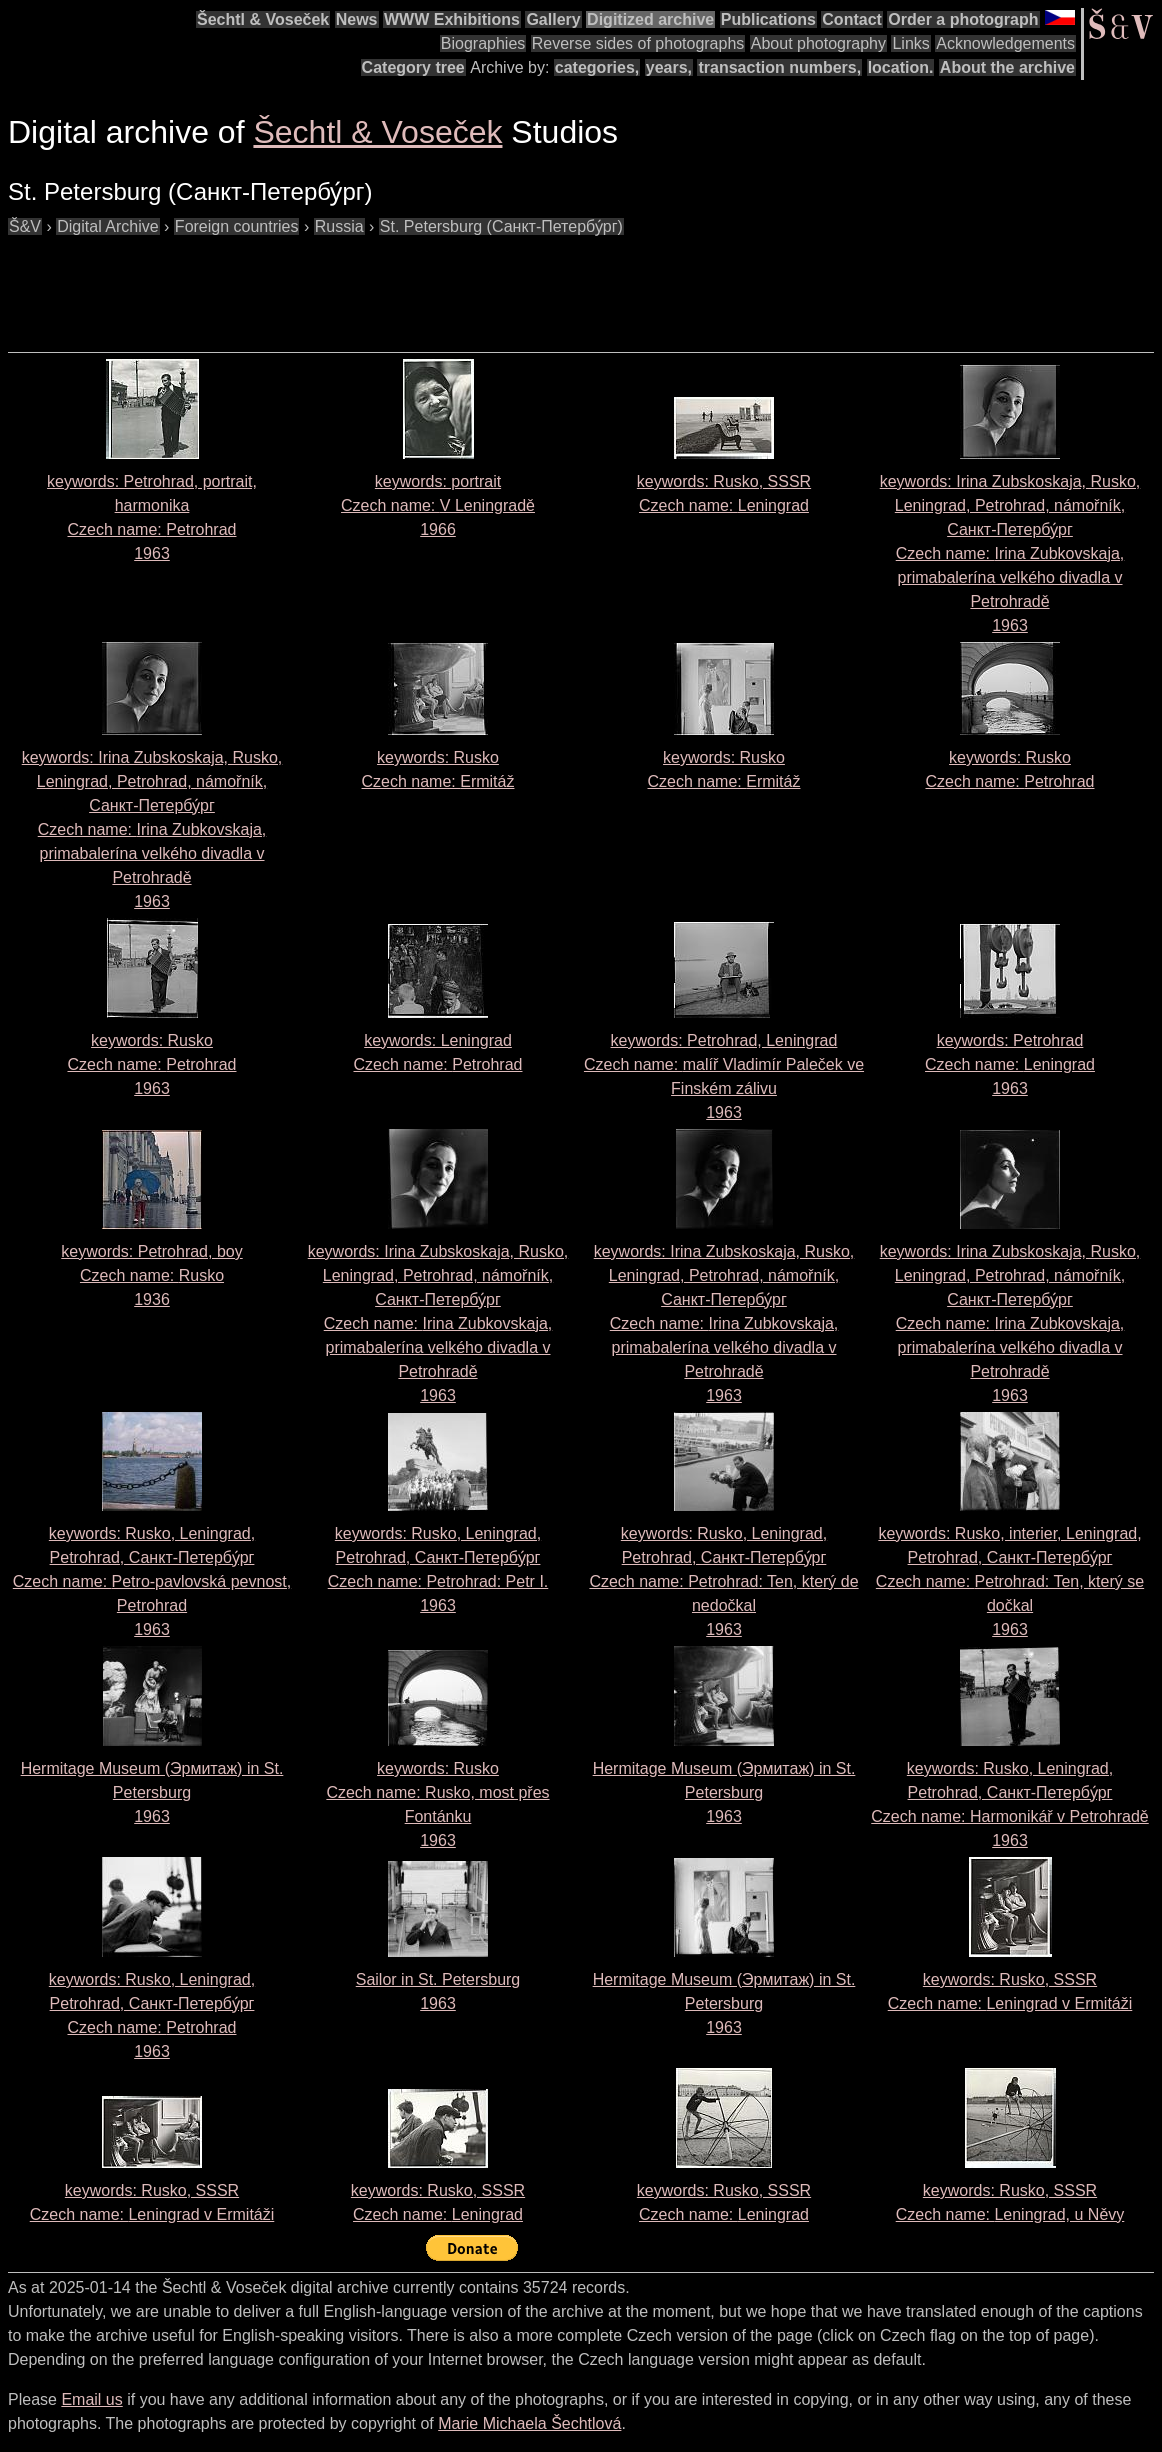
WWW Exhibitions (452, 19)
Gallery (553, 19)
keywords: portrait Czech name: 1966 (438, 505)
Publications (768, 19)
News (357, 19)
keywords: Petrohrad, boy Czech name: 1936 (151, 1275)
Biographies (483, 43)
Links (910, 43)
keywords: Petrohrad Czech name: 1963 (1010, 1064)
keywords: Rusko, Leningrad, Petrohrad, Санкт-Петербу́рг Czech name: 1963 (152, 1581)
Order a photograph (963, 19)
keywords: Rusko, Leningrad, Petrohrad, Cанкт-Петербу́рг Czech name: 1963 (723, 1581)
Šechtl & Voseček (263, 19)
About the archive (1007, 67)
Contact (852, 19)
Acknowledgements (1005, 43)
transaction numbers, (779, 67)
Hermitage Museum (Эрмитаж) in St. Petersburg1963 (152, 1792)
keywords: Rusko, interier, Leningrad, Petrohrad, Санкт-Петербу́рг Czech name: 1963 (1010, 1581)
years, (669, 67)
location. (901, 67)
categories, (597, 67)
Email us (91, 2399)
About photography (818, 43)
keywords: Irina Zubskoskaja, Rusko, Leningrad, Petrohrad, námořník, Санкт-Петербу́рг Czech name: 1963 (1010, 553)
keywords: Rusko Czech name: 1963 (152, 1064)
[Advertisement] (372, 284)
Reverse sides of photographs (638, 43)
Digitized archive (650, 19)
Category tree (413, 67)
